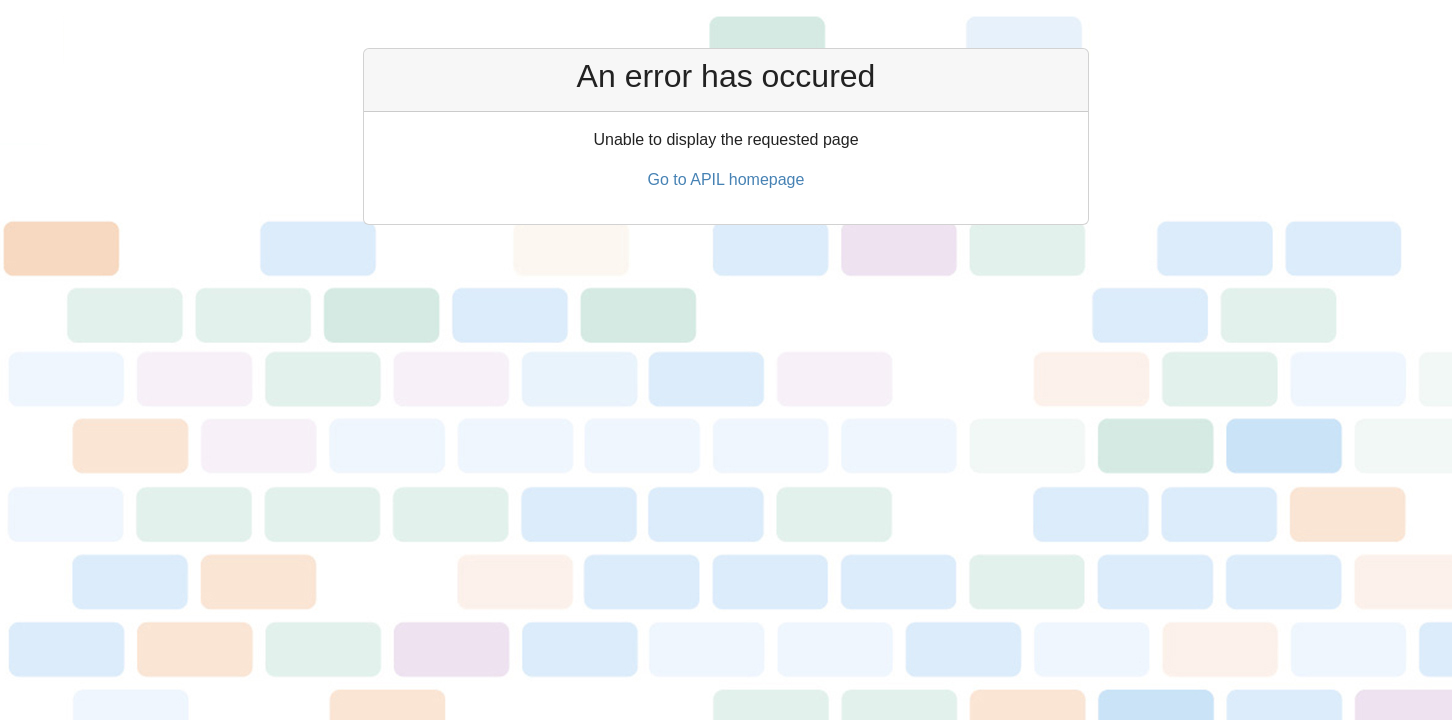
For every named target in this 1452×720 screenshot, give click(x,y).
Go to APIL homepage (726, 179)
